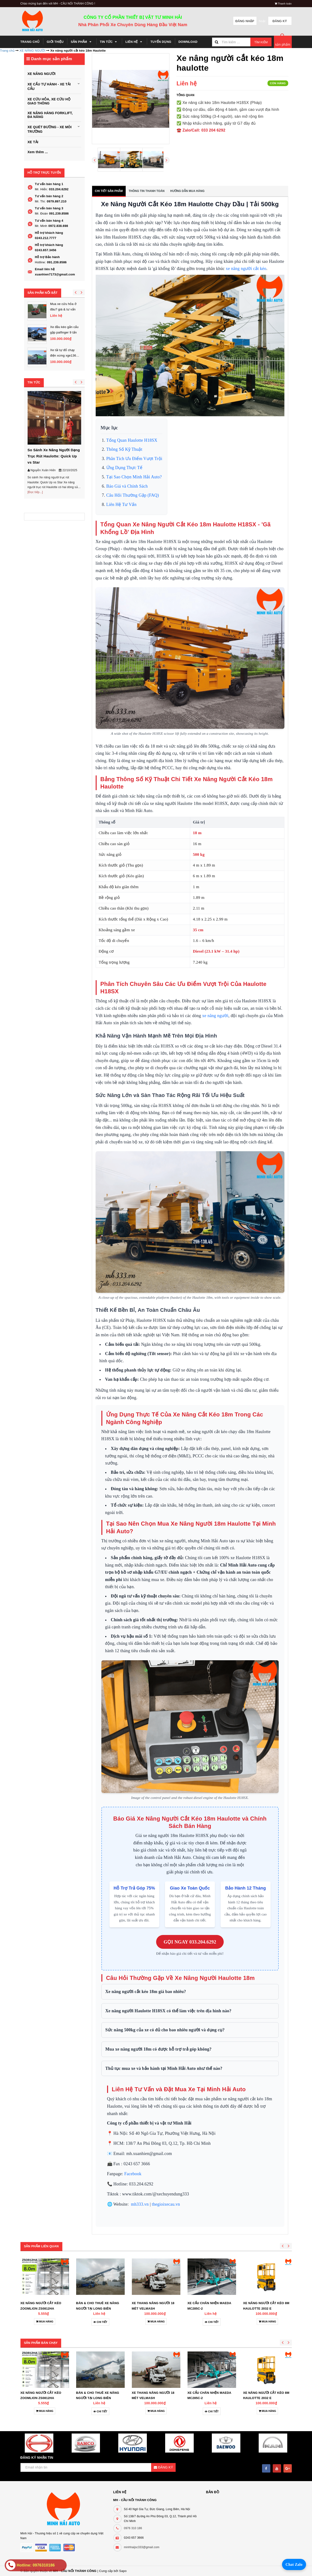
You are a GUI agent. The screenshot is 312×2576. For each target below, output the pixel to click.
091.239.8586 (59, 213)
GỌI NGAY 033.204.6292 (190, 1941)
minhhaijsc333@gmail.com (141, 2547)
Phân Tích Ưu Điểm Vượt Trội (134, 458)
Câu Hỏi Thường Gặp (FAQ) (132, 495)
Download (188, 42)
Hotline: (40, 262)
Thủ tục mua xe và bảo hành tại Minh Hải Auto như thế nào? (164, 2068)
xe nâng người (215, 1015)
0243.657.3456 (45, 250)
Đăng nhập (244, 21)
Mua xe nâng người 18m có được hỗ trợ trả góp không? (158, 2049)
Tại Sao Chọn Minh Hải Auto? (134, 477)
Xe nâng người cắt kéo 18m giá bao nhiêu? (145, 1991)
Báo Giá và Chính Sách (127, 486)
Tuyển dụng (160, 42)
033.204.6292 (59, 189)
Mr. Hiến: (41, 189)
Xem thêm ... (38, 152)
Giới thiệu (55, 42)
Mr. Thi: (40, 201)
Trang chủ (30, 42)
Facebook (132, 2173)
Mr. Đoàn (41, 213)
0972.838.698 (58, 226)
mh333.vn (139, 2204)
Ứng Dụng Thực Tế (124, 467)
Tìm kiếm (260, 42)
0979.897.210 (57, 201)
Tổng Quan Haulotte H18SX (131, 440)
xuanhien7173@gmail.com (55, 274)
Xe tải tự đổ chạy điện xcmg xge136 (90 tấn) (63, 355)
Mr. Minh (41, 226)
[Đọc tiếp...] (35, 492)
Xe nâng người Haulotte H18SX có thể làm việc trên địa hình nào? (168, 2010)
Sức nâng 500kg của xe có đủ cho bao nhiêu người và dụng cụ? (165, 2029)
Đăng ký (279, 21)
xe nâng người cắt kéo (246, 268)
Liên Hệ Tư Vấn (121, 504)
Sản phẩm (82, 41)
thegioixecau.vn (166, 2204)
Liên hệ (134, 41)
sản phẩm (282, 44)
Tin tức (109, 41)
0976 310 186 (133, 2528)
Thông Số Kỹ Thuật (124, 449)
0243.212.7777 (45, 238)
